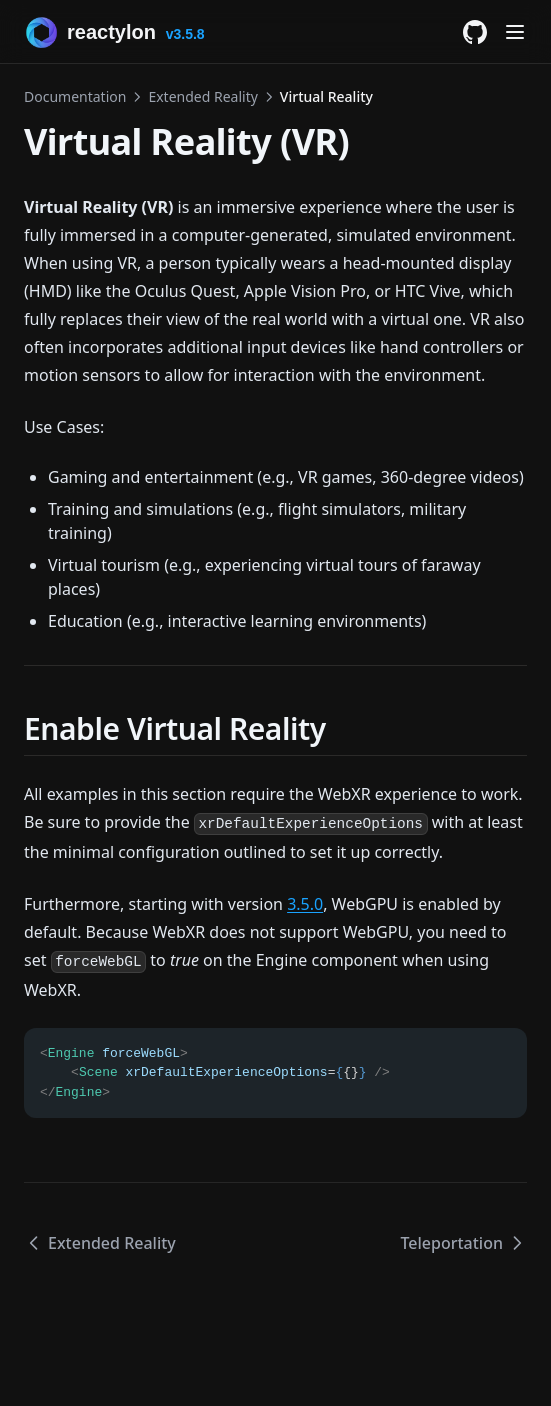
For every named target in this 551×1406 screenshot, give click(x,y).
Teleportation (463, 1243)
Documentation (75, 96)
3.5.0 (305, 904)
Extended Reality (202, 96)
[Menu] (515, 32)
